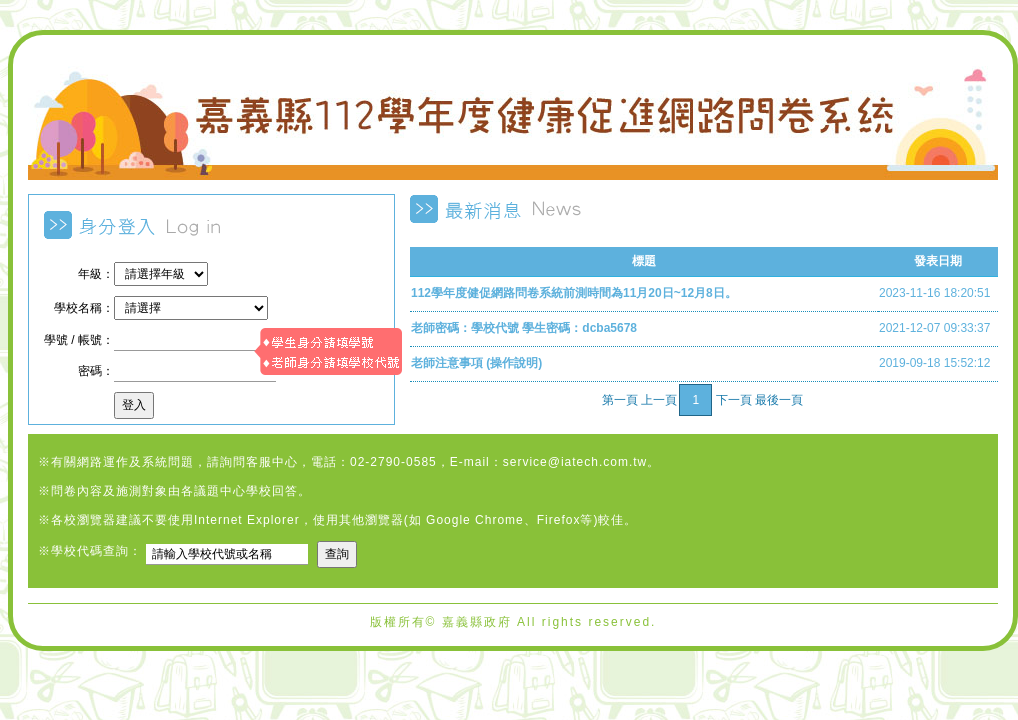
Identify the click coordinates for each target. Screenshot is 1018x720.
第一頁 (620, 400)
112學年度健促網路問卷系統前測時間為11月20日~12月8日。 (574, 293)
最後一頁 (779, 400)
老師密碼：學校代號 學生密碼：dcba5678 (524, 328)
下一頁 (734, 400)
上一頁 (659, 400)
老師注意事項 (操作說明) (476, 363)
